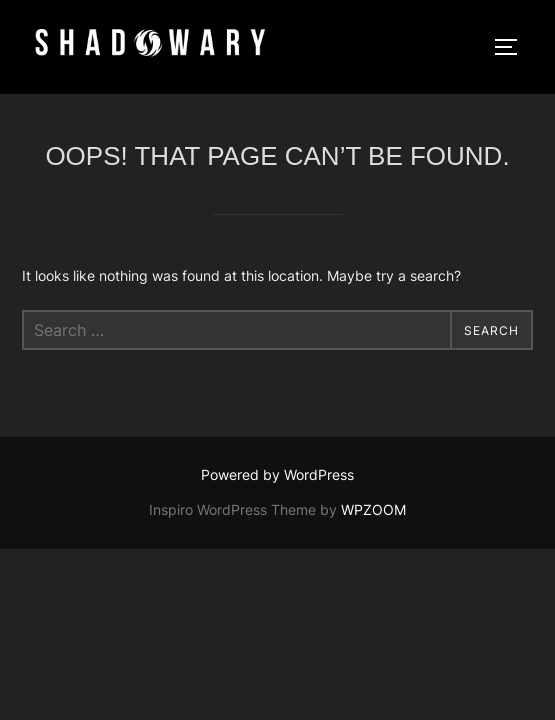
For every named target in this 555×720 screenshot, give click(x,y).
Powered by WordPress (277, 474)
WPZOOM (373, 509)
